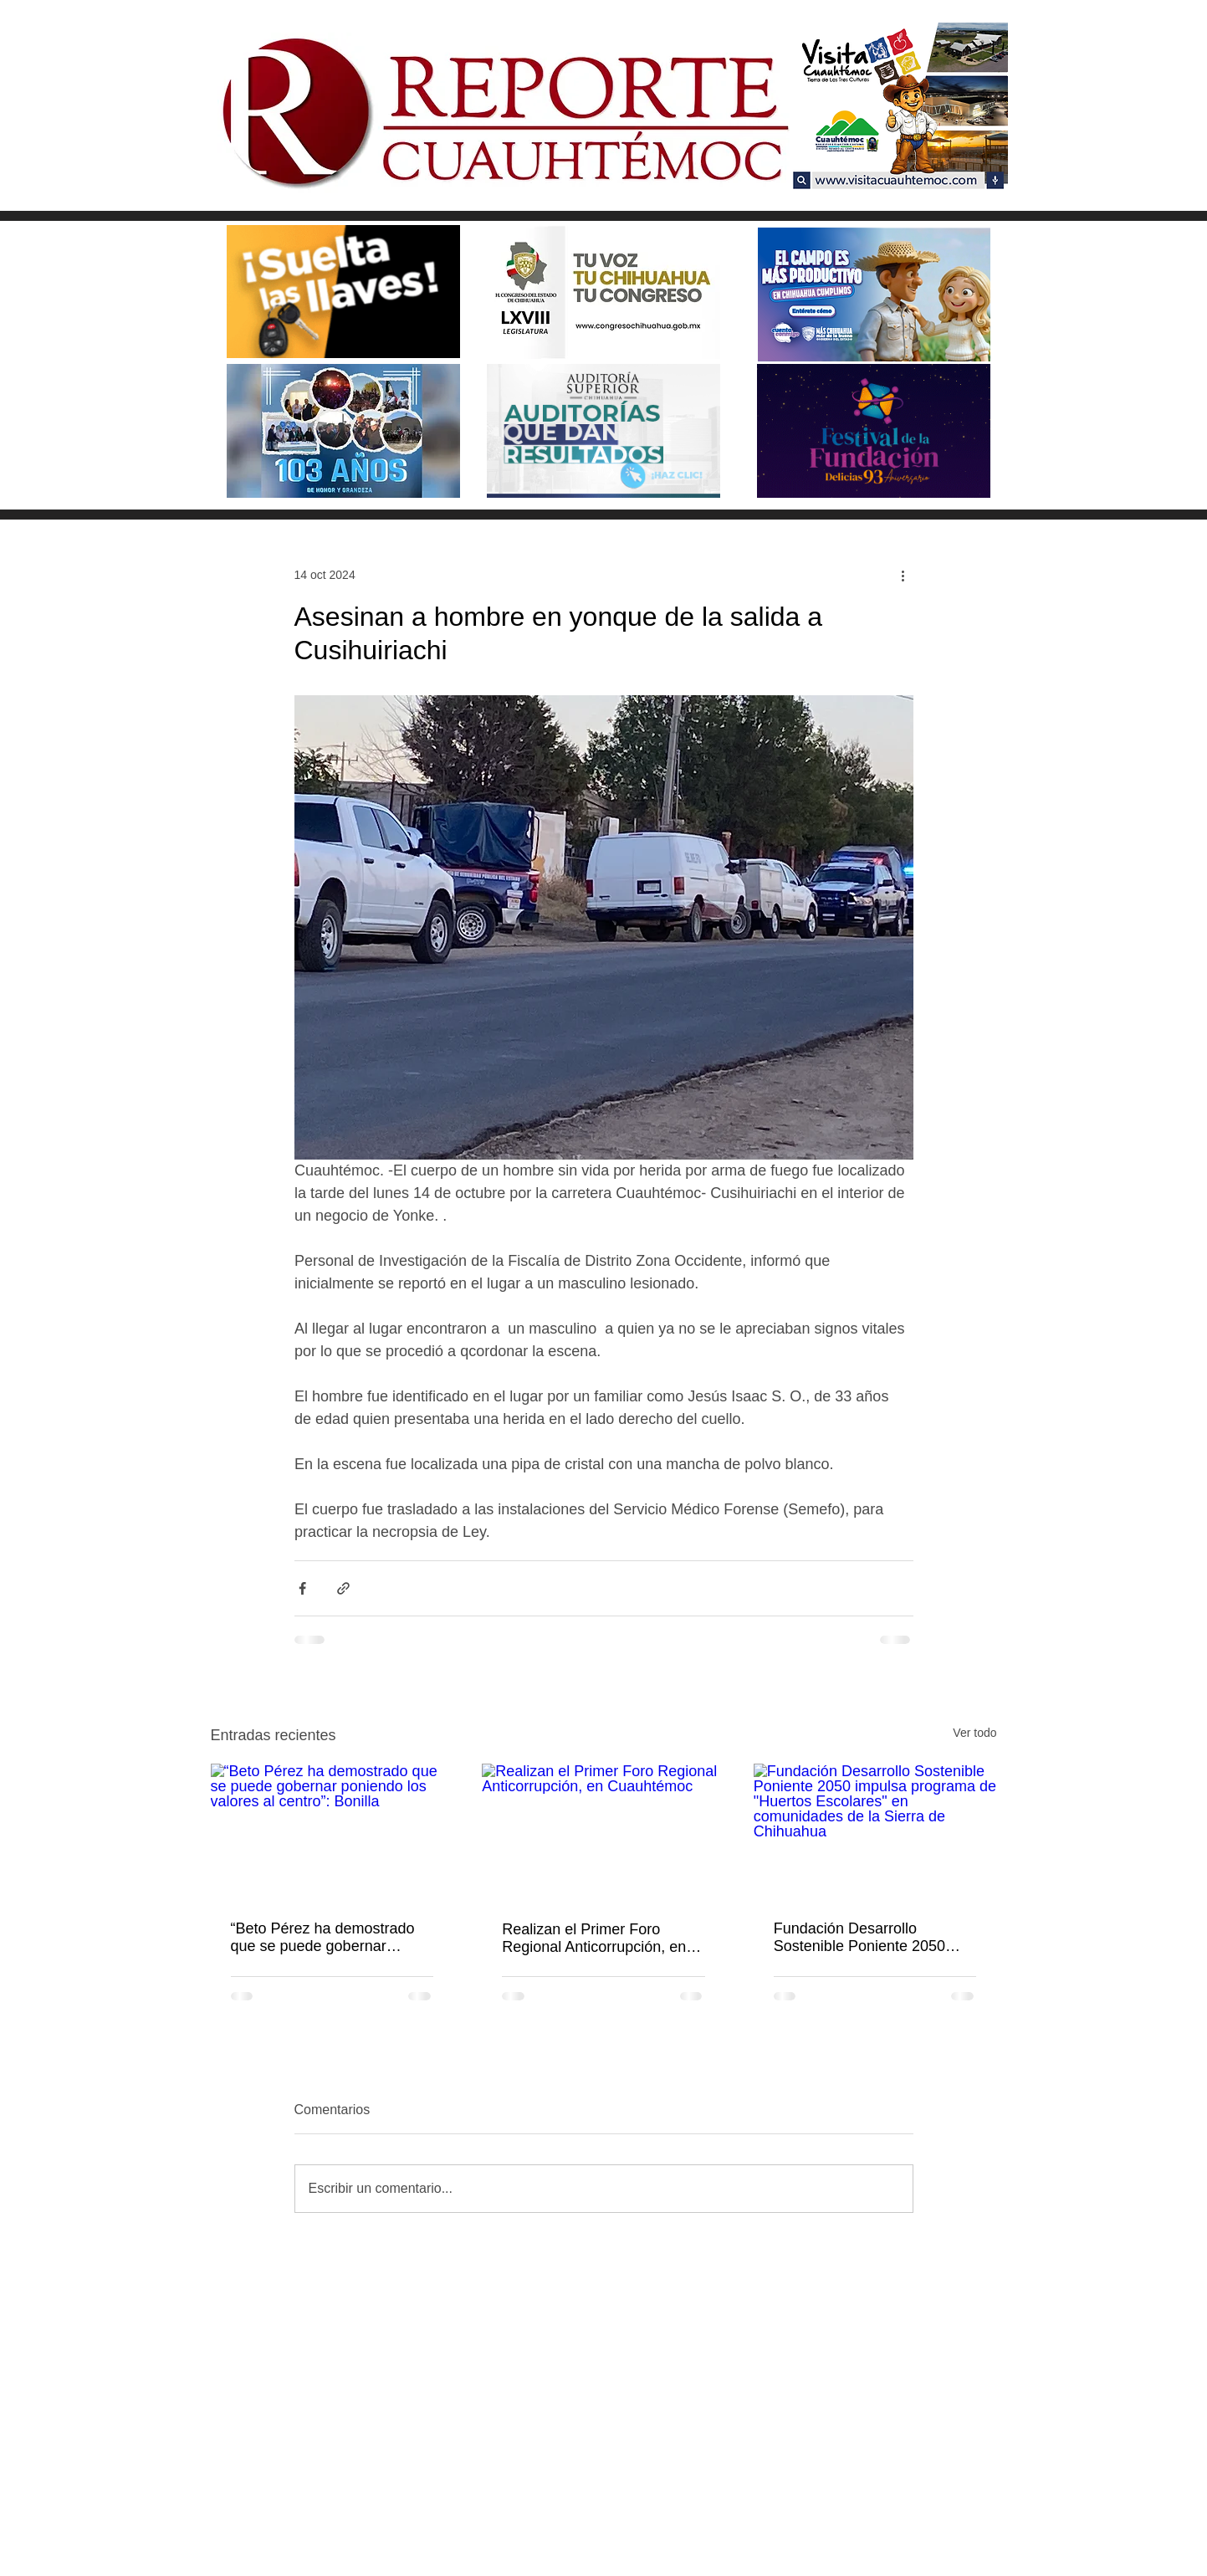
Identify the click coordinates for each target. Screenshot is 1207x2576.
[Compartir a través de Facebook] (302, 1588)
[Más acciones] (903, 575)
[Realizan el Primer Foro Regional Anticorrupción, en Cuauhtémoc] (603, 1832)
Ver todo (974, 1732)
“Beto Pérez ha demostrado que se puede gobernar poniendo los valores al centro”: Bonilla (323, 1937)
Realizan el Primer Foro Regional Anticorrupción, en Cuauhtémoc (594, 1938)
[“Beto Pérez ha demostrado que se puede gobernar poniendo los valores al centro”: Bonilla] (332, 1832)
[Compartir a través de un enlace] (343, 1588)
